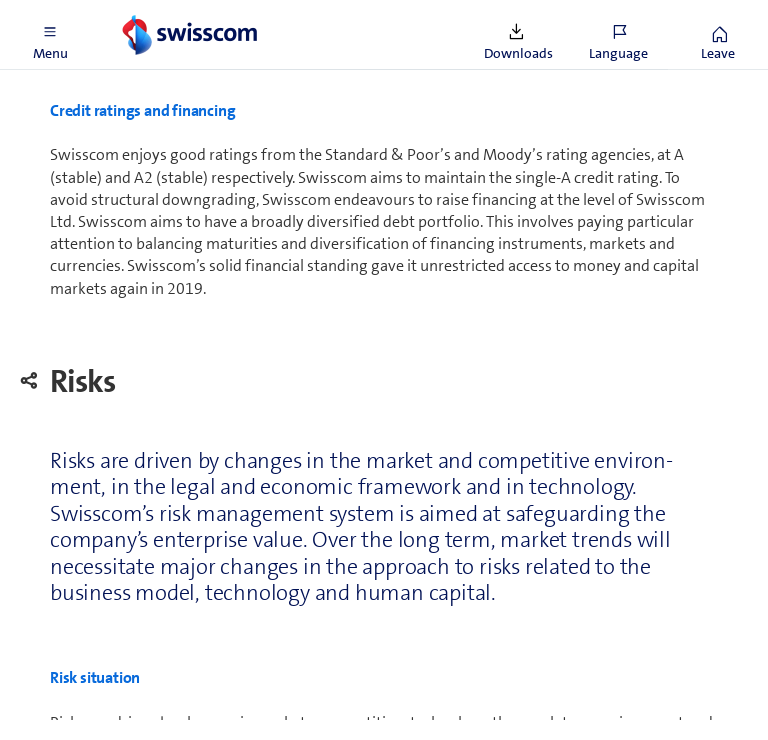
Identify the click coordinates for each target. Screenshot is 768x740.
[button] (50, 35)
